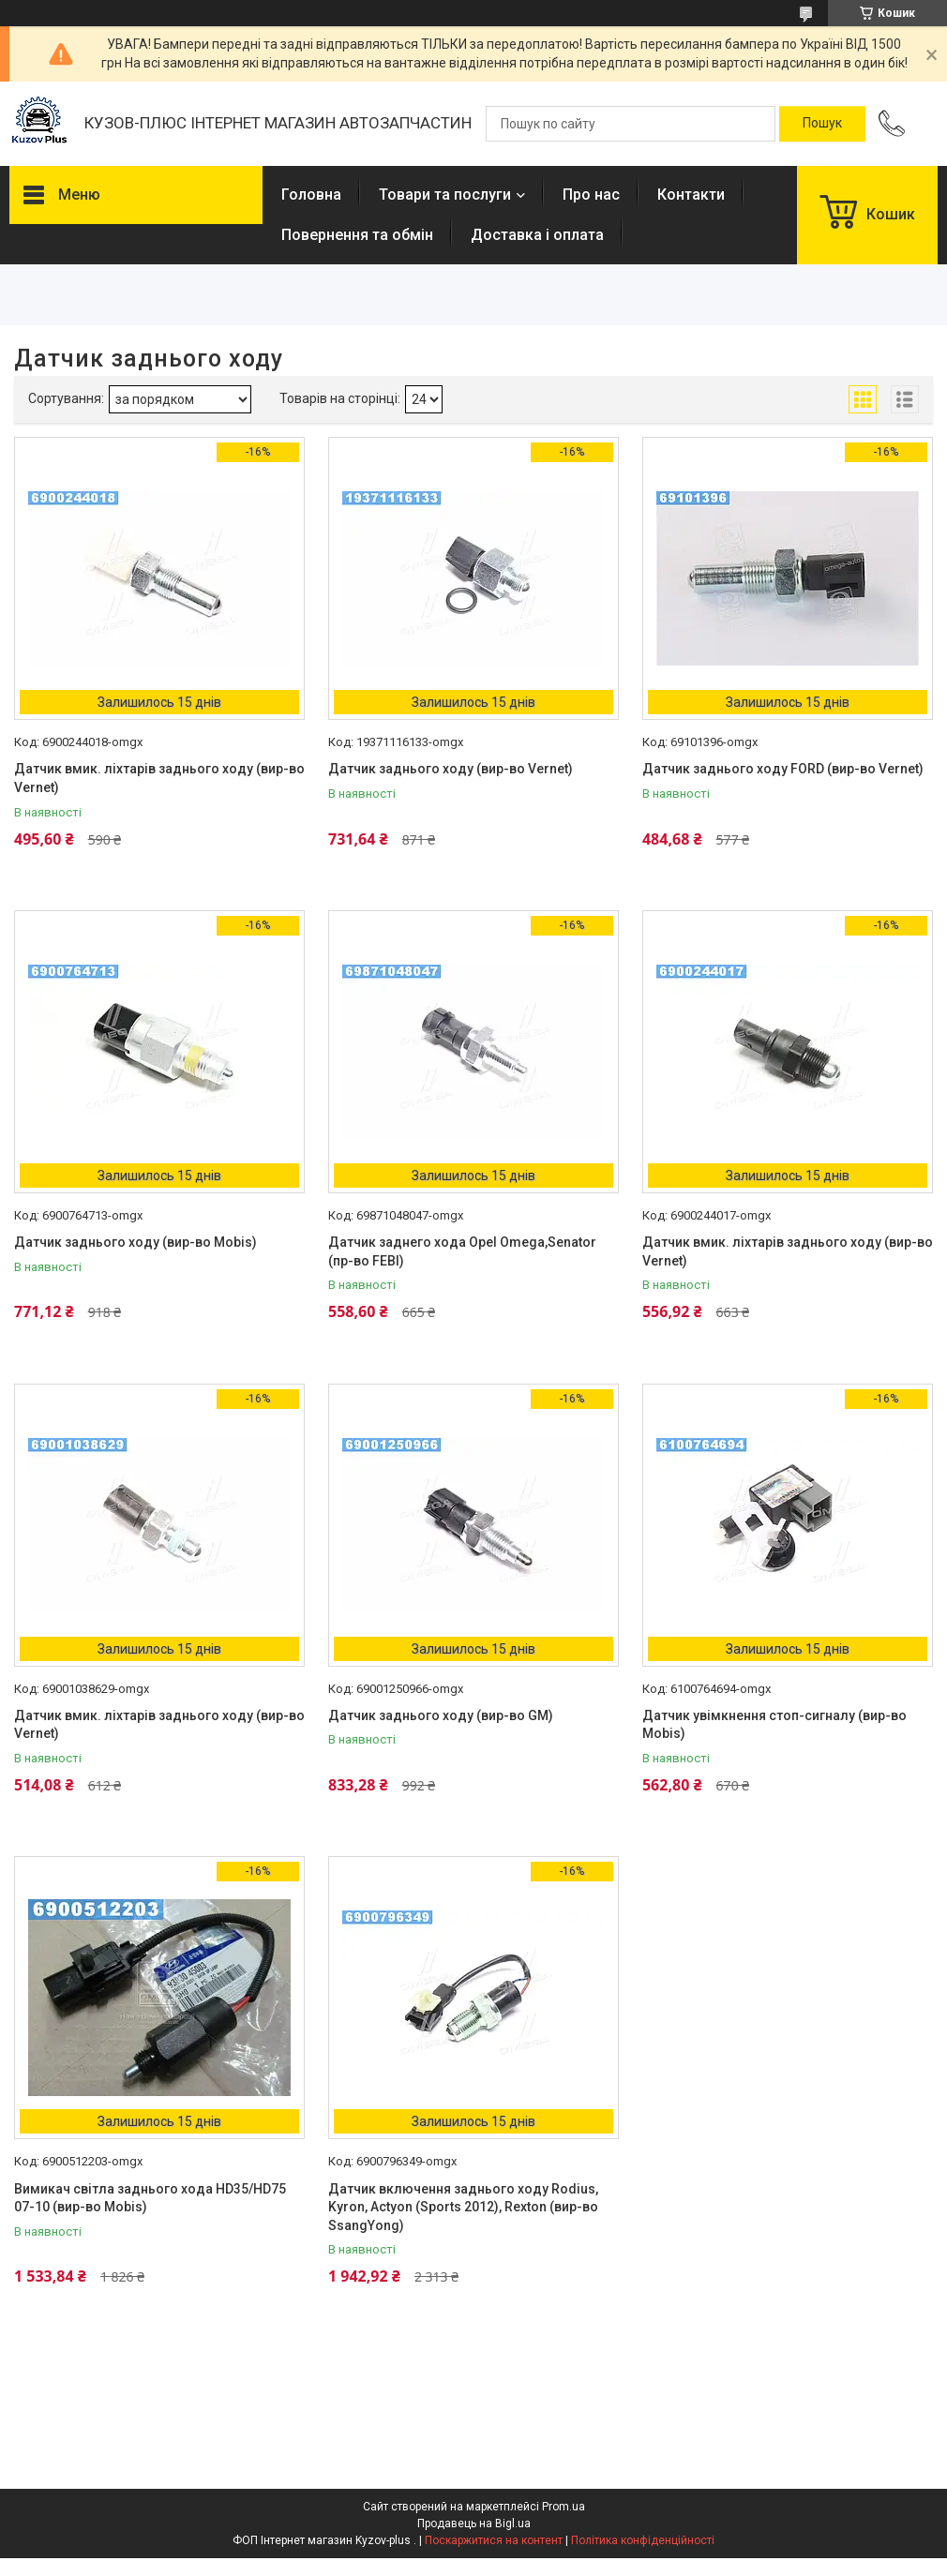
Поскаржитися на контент (494, 2540)
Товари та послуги (445, 194)
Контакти (691, 194)
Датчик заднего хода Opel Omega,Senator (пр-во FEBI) (462, 1251)
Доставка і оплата (537, 235)
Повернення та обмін (357, 235)
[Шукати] (822, 124)
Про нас (591, 194)
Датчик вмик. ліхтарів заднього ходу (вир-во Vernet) (159, 778)
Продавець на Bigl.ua (474, 2523)
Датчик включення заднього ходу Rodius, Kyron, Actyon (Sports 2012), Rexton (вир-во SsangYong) (463, 2207)
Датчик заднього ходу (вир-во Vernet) (450, 768)
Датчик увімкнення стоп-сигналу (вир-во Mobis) (774, 1725)
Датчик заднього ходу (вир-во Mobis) (135, 1242)
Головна (311, 194)
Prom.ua (563, 2506)
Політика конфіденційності (642, 2540)
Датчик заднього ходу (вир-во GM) (440, 1715)
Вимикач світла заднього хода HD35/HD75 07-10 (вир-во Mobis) (150, 2198)
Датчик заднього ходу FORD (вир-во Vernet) (783, 768)
